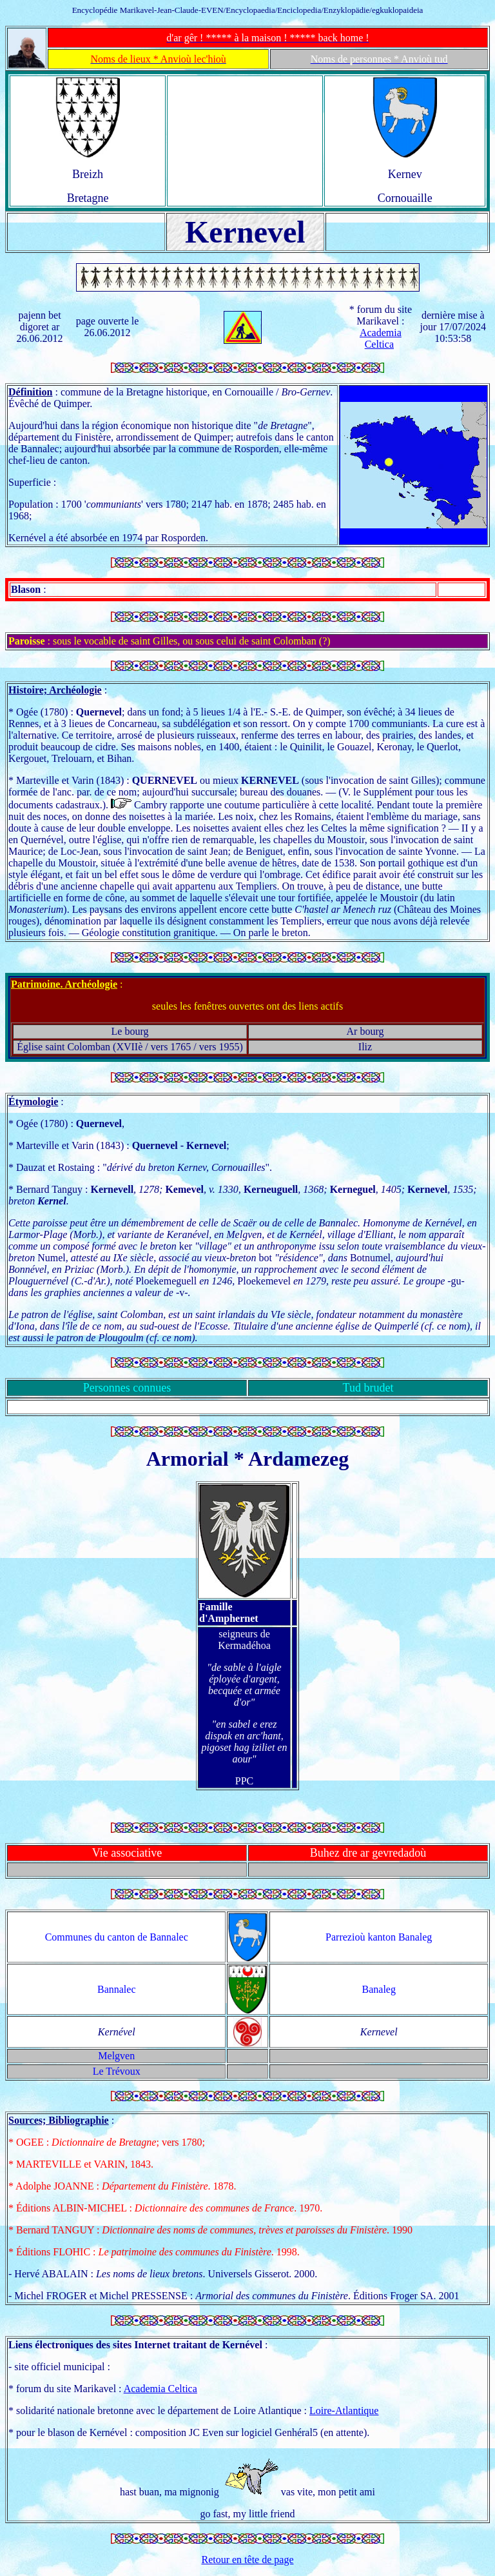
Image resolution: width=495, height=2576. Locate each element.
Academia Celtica (381, 338)
